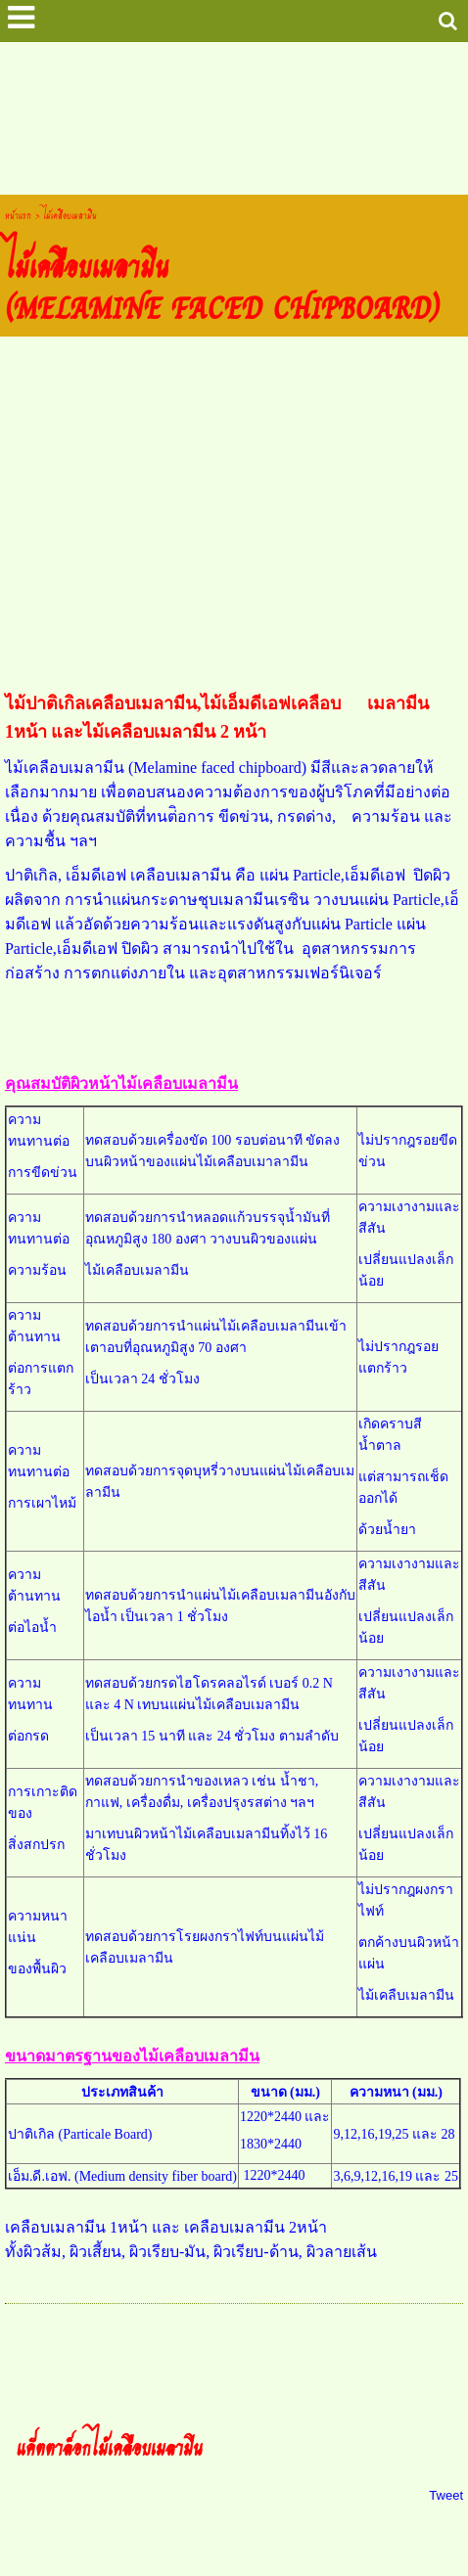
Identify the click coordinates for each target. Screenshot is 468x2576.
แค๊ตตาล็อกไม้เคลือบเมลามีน (110, 2446)
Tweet (446, 2495)
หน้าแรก (18, 214)
